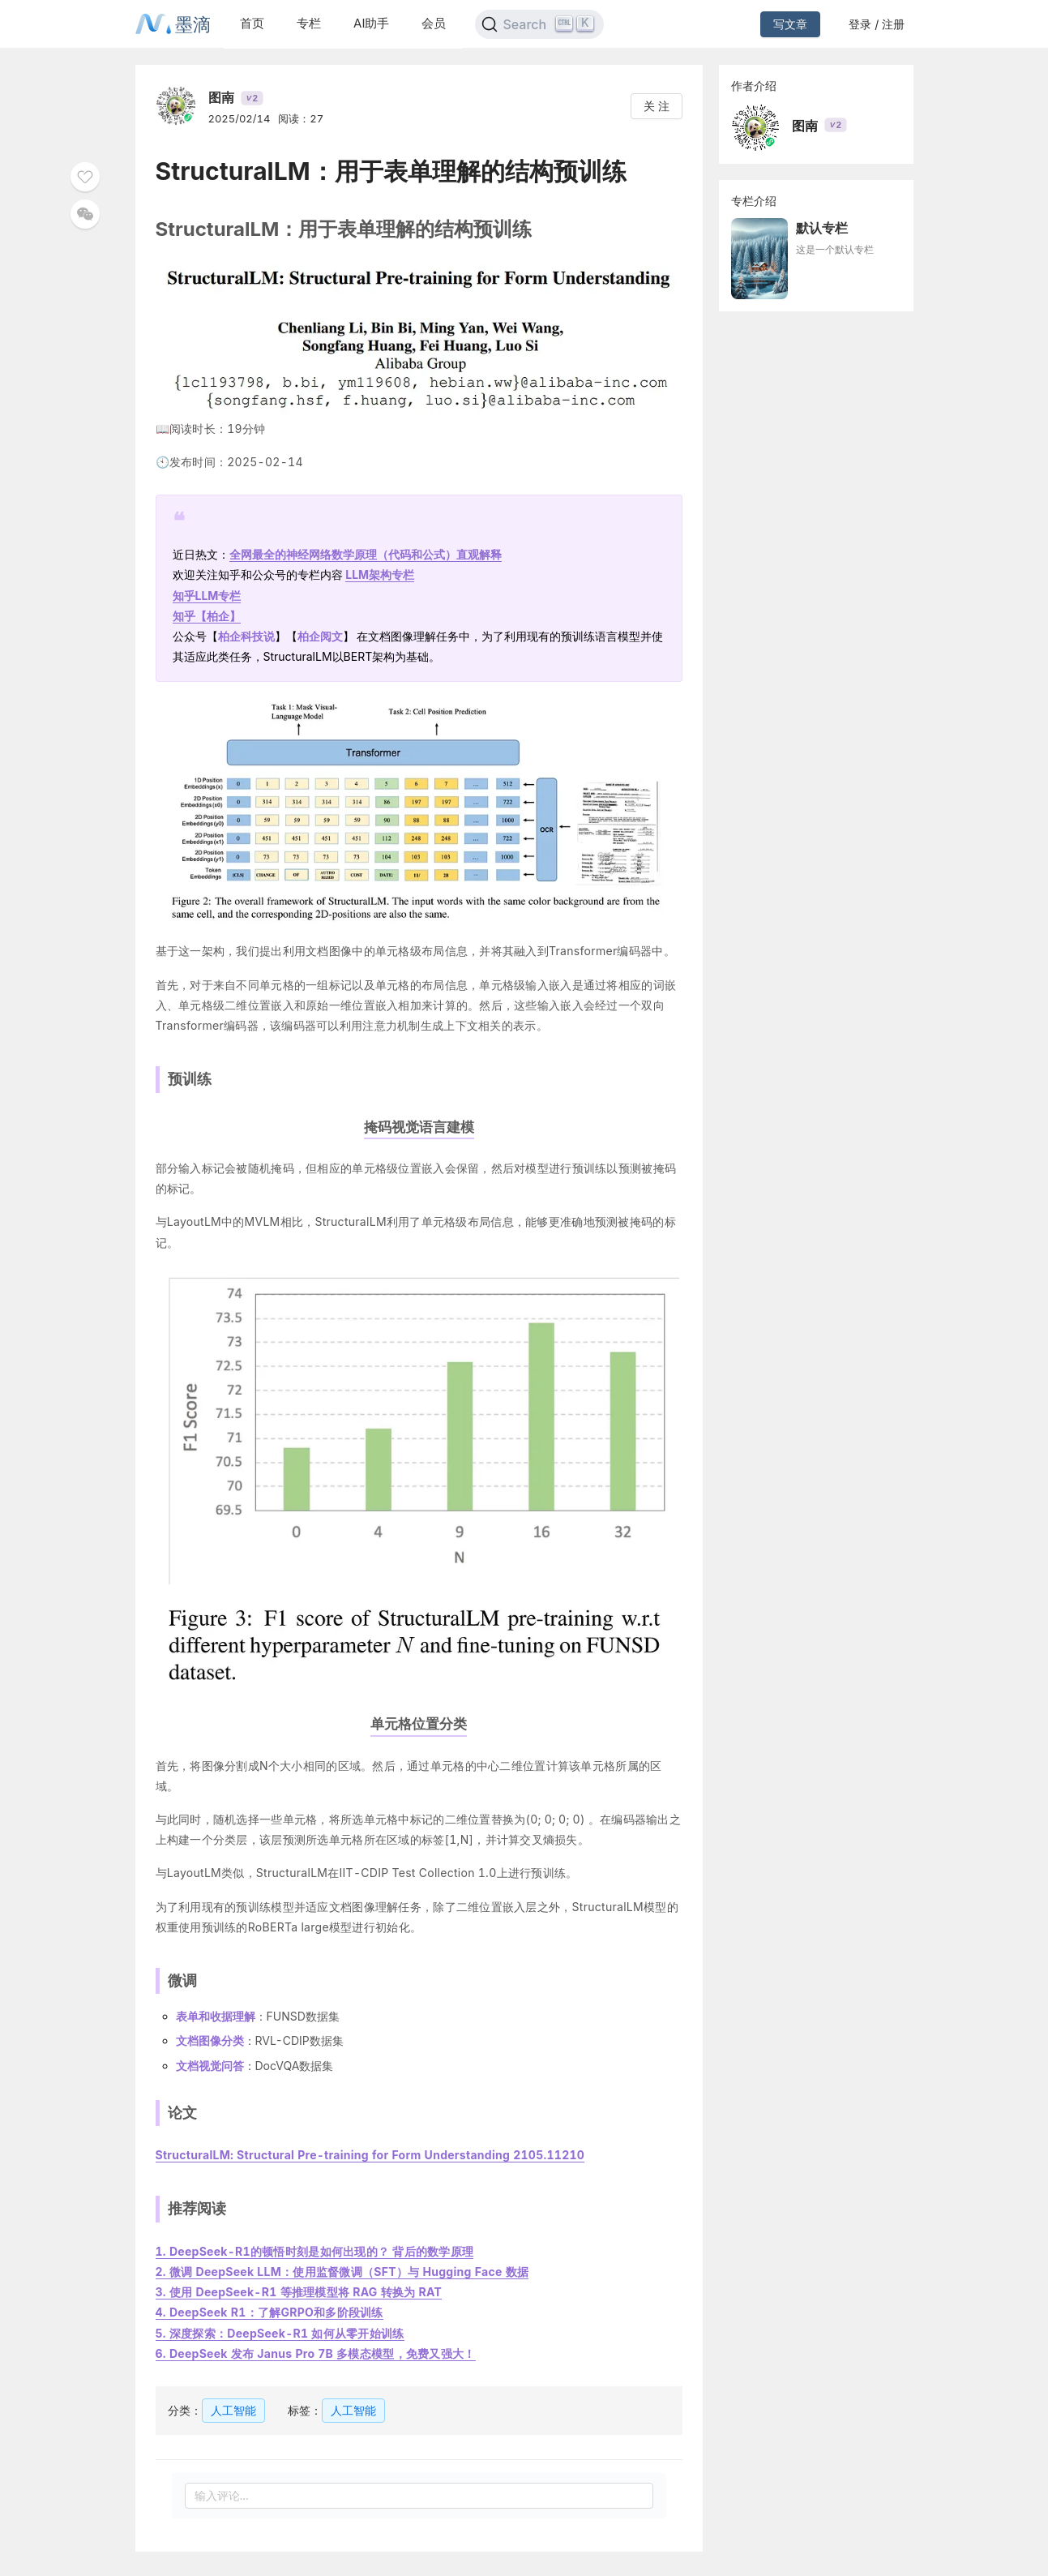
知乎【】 (207, 616)
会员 (433, 23)
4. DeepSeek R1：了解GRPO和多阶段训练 (269, 2312)
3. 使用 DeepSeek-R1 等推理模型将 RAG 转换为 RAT (299, 2292)
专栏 (309, 23)
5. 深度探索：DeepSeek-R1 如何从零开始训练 (280, 2333)
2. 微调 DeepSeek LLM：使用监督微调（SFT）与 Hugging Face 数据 (342, 2271)
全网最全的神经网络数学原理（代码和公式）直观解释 (365, 554)
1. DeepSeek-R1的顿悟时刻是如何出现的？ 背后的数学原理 (315, 2251)
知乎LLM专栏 (207, 595)
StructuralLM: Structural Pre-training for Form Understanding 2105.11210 (370, 2155)
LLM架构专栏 (379, 574)
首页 (252, 23)
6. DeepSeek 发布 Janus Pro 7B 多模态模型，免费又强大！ (316, 2353)
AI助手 (371, 23)
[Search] (539, 24)
